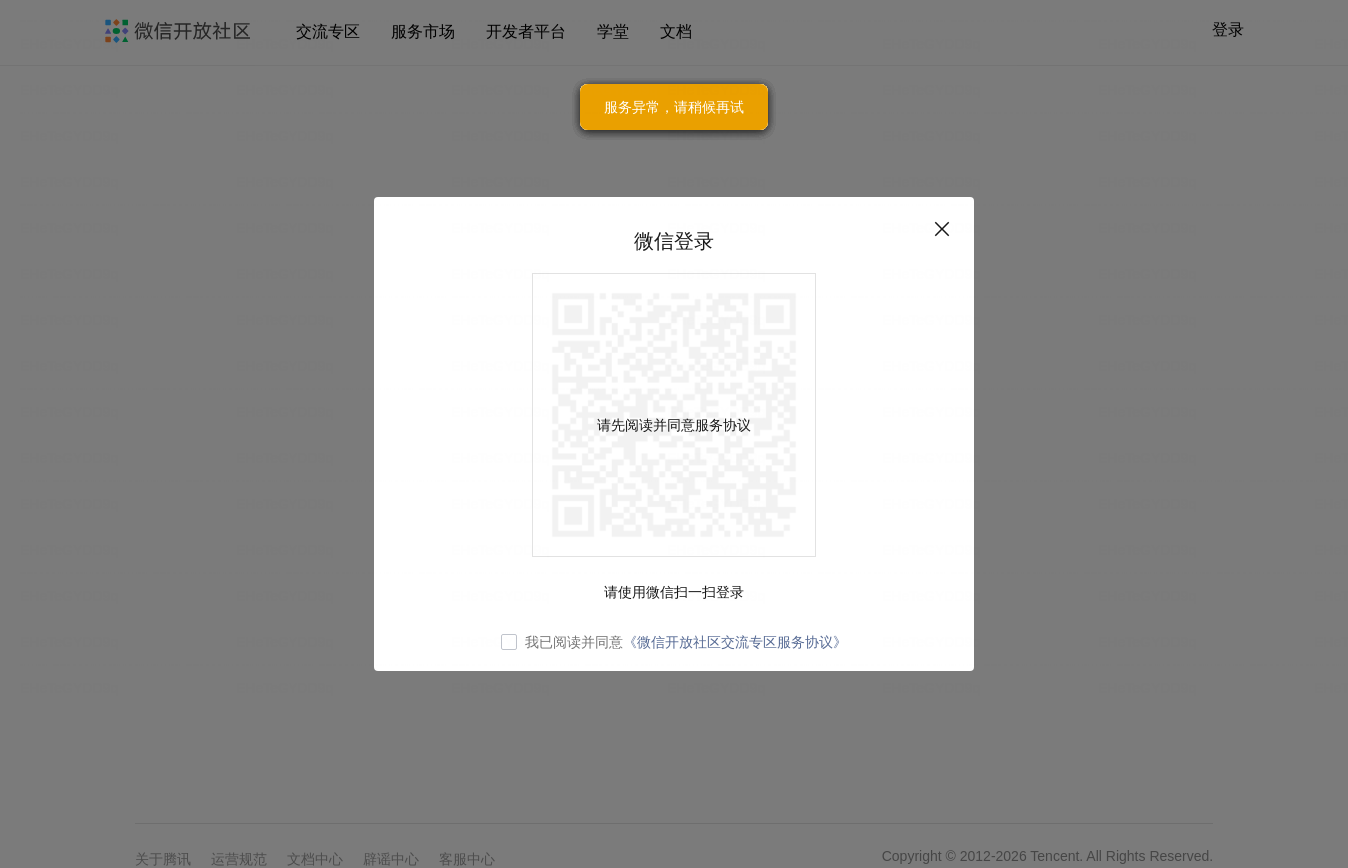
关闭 (942, 229)
